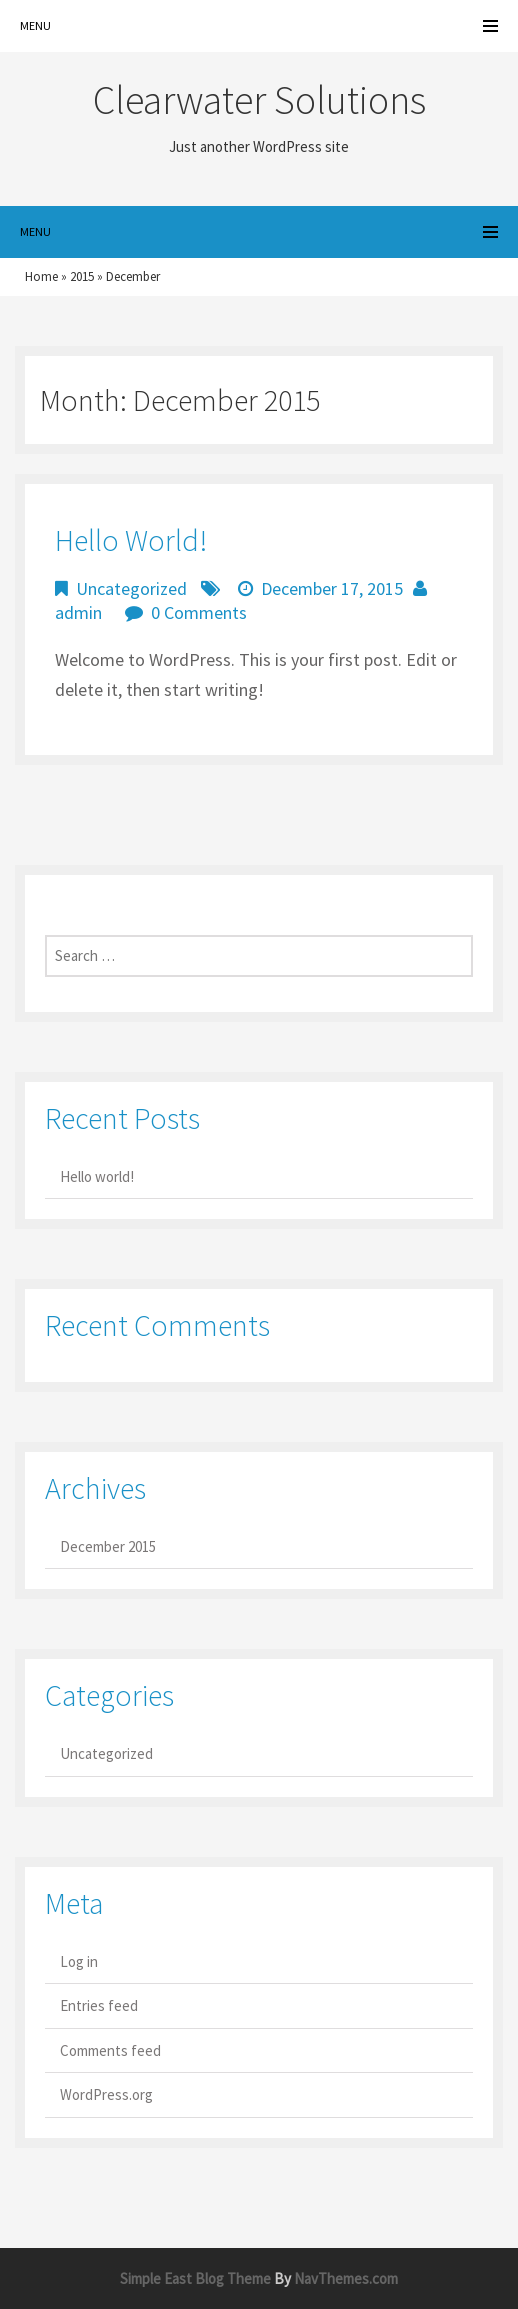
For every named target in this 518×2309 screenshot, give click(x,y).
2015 (82, 276)
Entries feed (99, 2005)
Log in (79, 1961)
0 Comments (199, 612)
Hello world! (131, 540)
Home (41, 276)
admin (78, 612)
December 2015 (108, 1546)
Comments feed (110, 2050)
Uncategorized (131, 588)
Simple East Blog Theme (195, 2278)
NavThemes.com (346, 2278)
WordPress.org (106, 2094)
